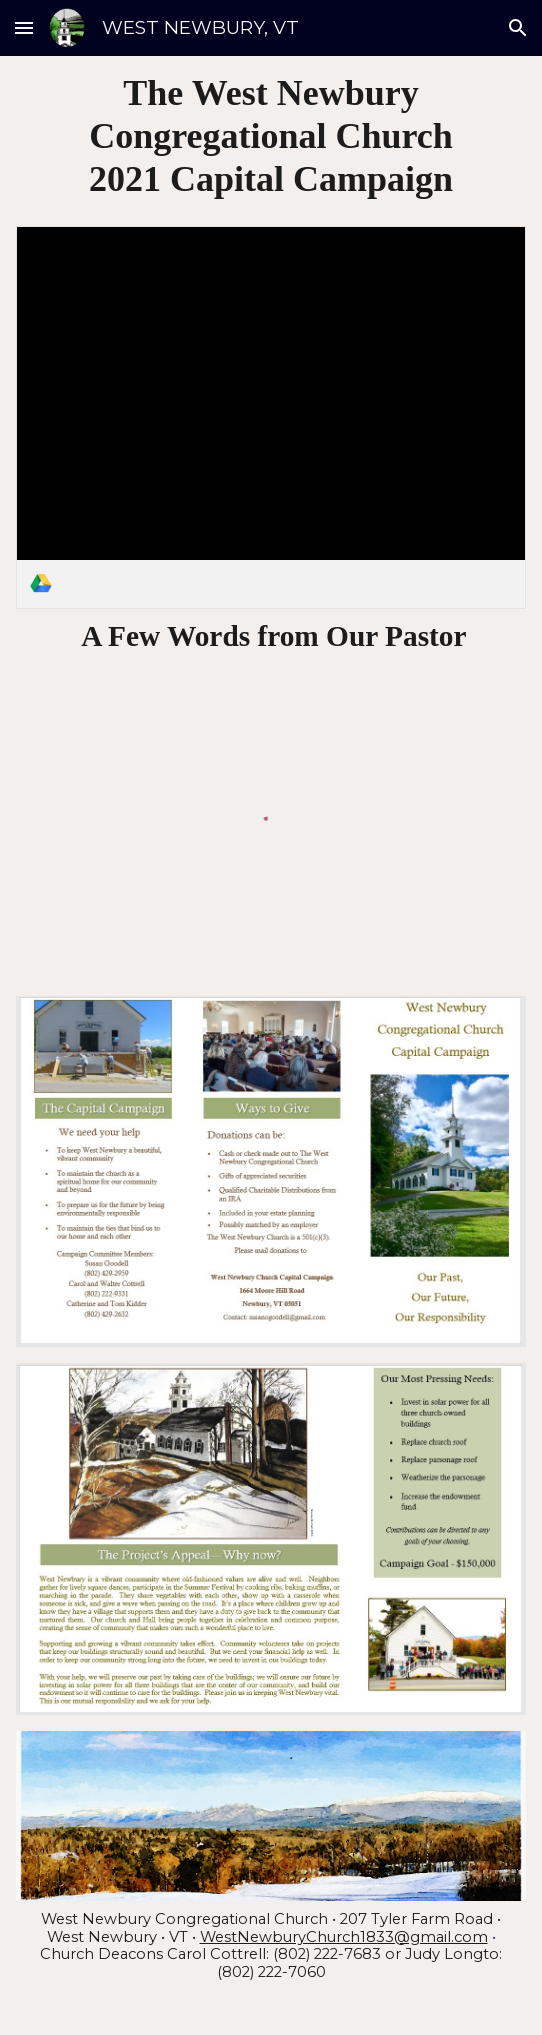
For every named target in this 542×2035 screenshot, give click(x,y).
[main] (271, 137)
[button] (24, 27)
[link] (271, 417)
